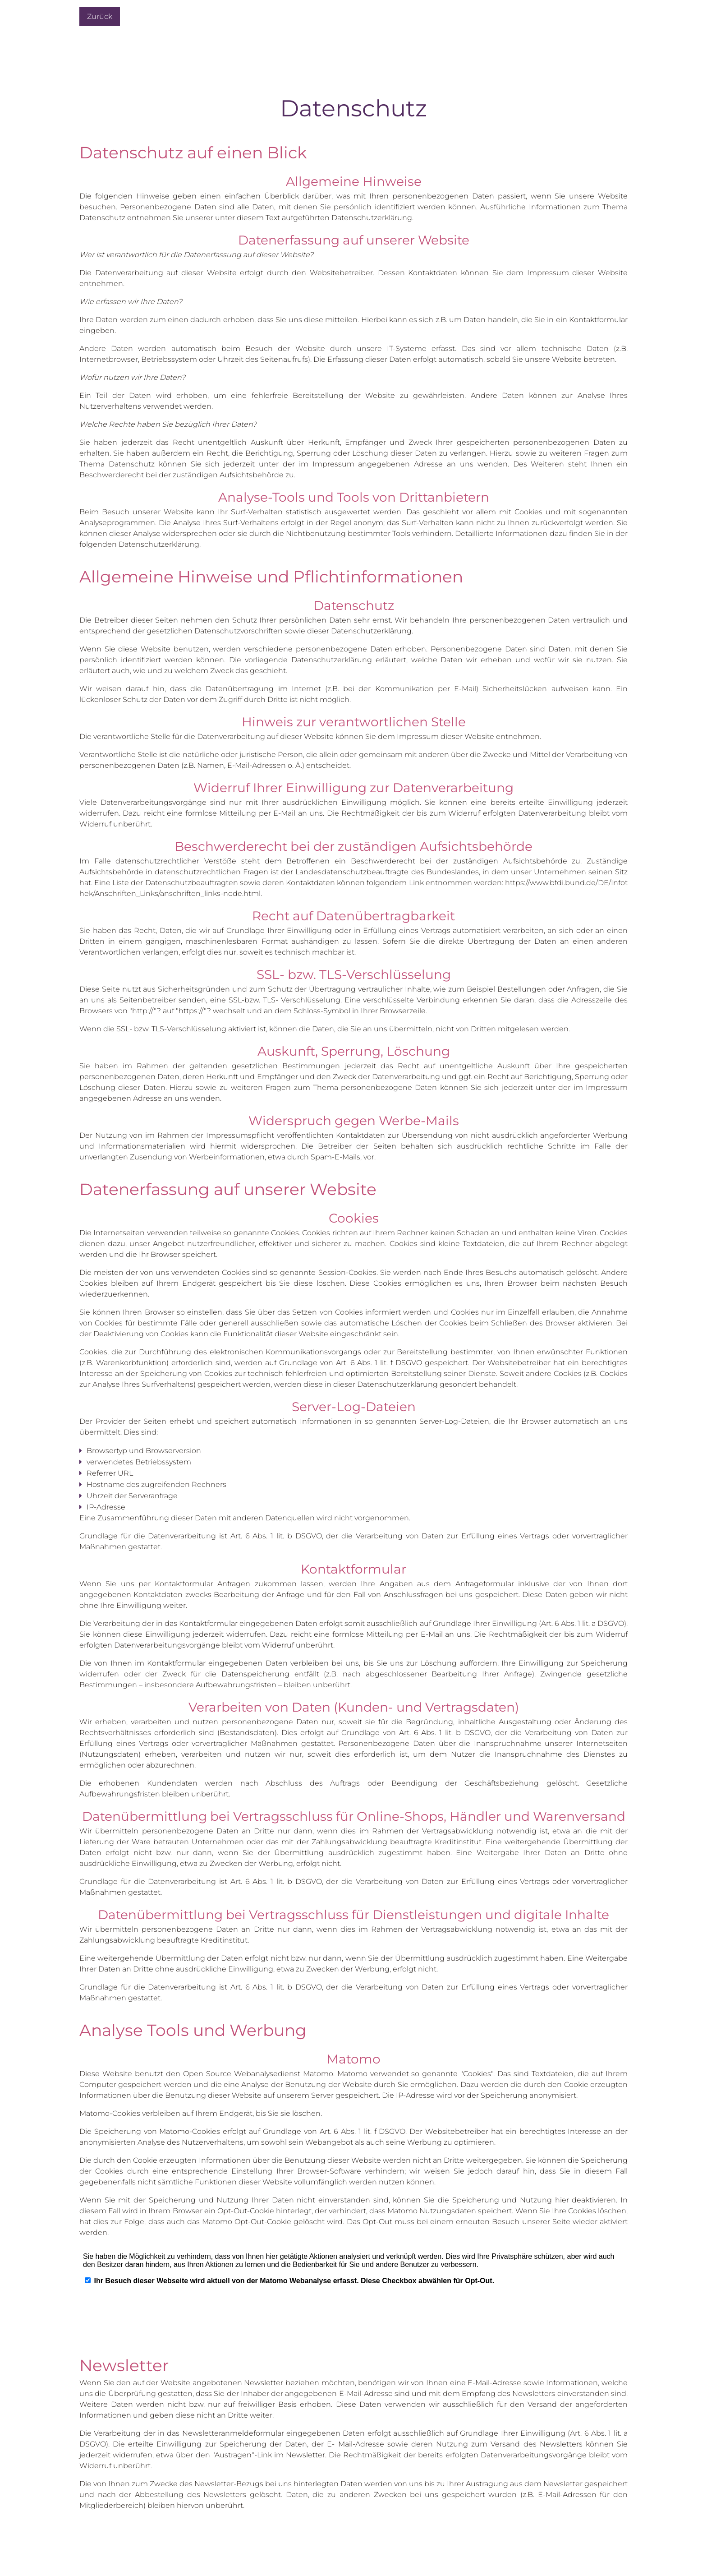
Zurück (99, 16)
